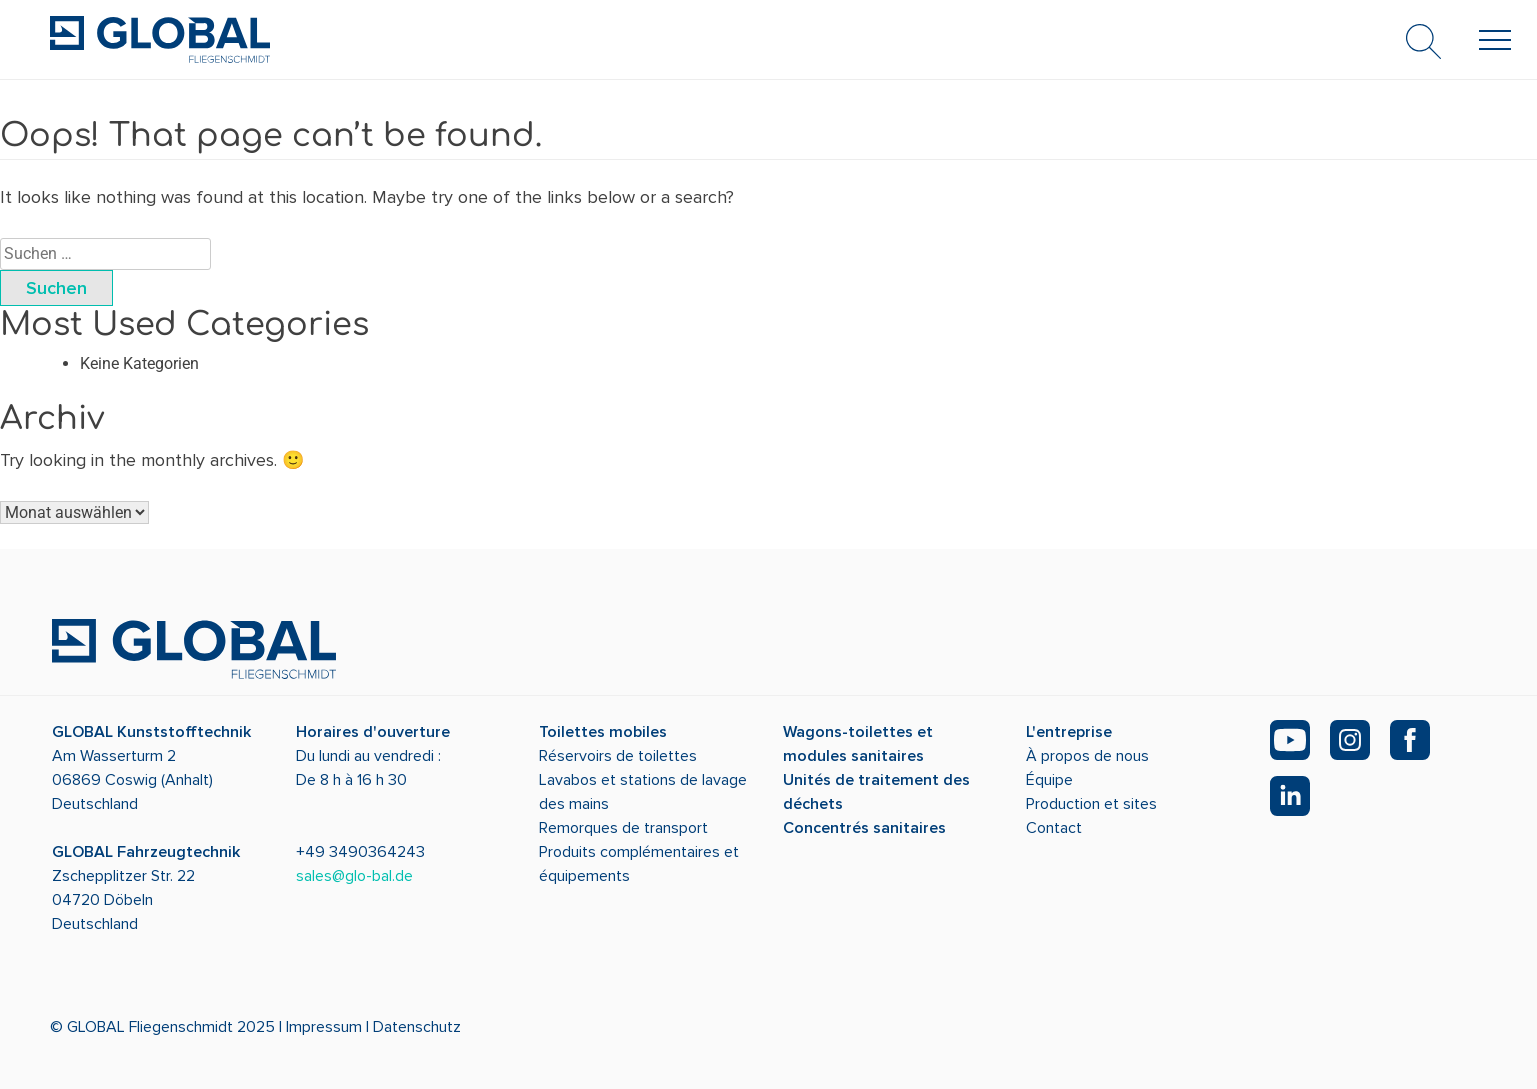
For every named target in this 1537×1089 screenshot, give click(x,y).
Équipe (1049, 780)
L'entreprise (1069, 732)
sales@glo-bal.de (354, 876)
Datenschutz (417, 1027)
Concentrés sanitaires (864, 828)
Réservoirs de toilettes (618, 756)
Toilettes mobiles (603, 732)
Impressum (324, 1027)
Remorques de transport (623, 828)
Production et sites (1091, 804)
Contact (1054, 828)
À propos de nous (1087, 756)
